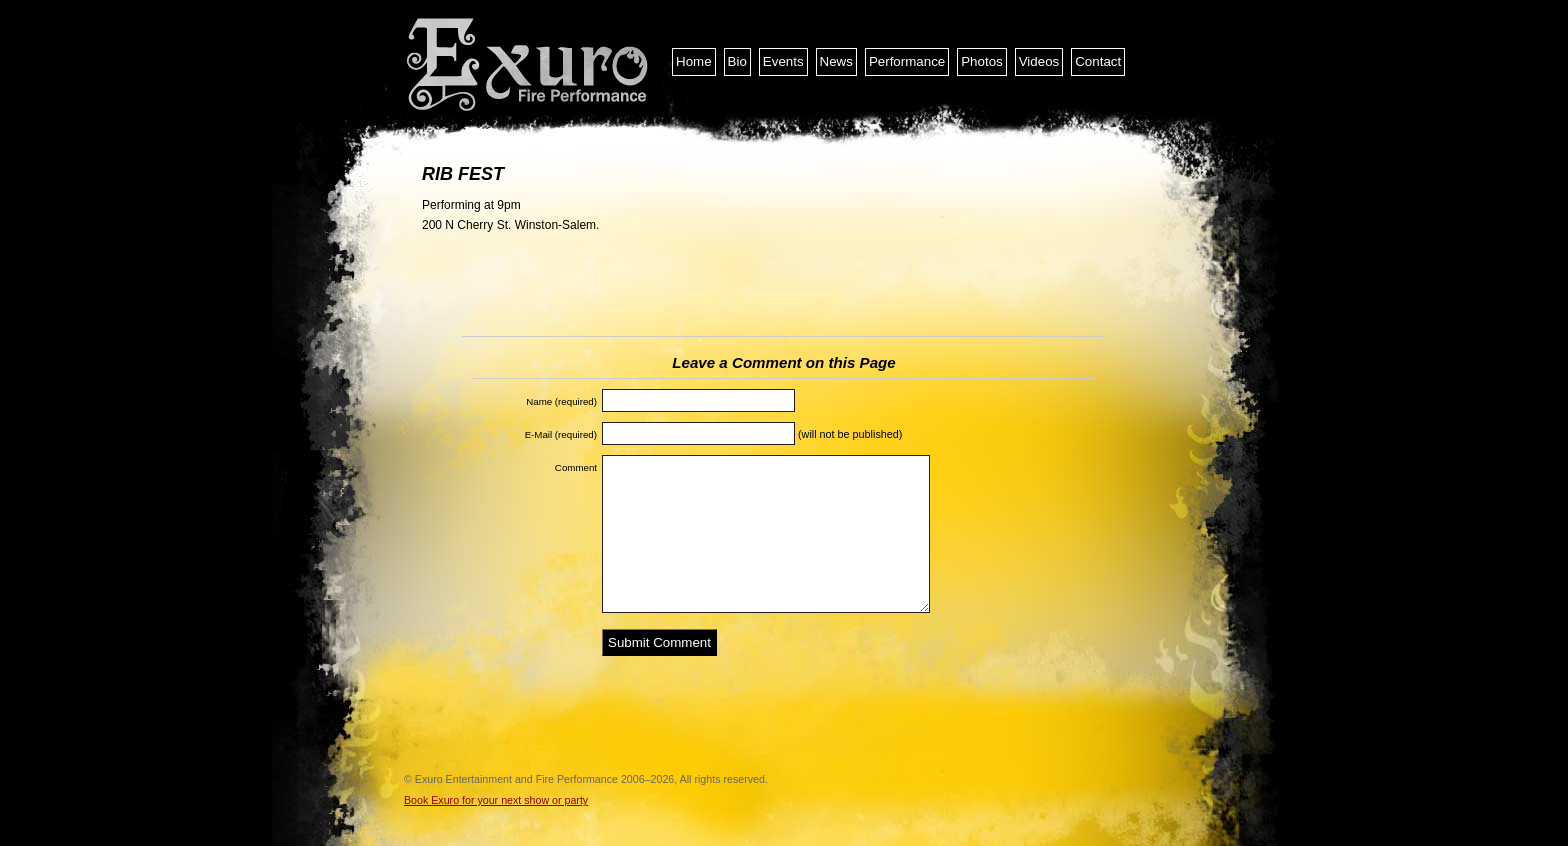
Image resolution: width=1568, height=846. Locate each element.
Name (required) (561, 401)
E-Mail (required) (561, 434)
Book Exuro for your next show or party (496, 800)
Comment (576, 467)
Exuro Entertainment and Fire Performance (529, 65)
